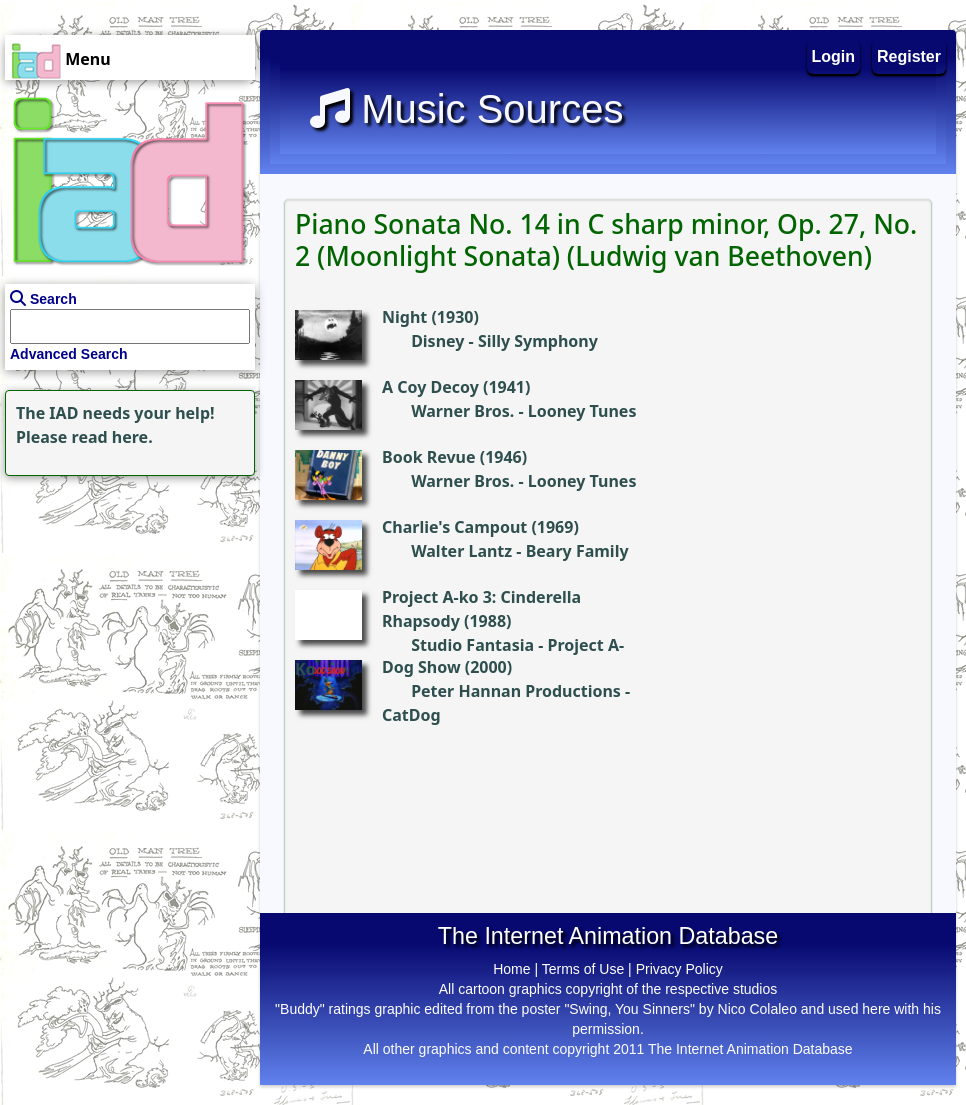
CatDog (411, 715)
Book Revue (429, 457)
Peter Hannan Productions (516, 691)
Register (909, 56)
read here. (112, 437)
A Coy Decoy (430, 387)
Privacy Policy (679, 969)
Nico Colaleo (757, 1009)
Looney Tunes (582, 411)
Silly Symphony (538, 341)
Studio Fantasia (472, 645)
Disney (437, 341)
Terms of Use (583, 969)
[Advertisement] (125, 606)
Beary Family (577, 551)
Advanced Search (69, 354)
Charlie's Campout (454, 527)
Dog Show (421, 667)
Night (404, 317)
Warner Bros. (462, 411)
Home (511, 969)
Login (834, 56)
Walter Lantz (461, 551)
